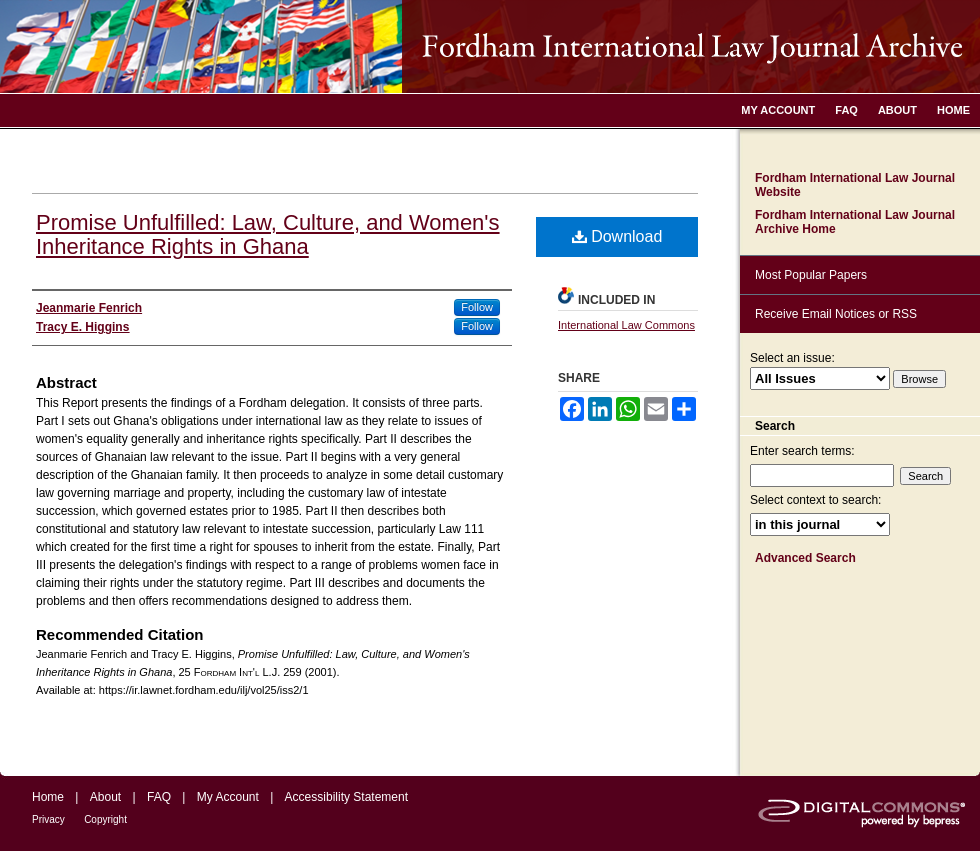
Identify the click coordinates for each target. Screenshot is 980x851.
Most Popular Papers (811, 275)
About (105, 797)
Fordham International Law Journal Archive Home (855, 222)
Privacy (48, 819)
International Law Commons (626, 325)
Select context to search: (815, 500)
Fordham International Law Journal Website (855, 185)
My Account (228, 797)
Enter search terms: (802, 451)
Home (48, 797)
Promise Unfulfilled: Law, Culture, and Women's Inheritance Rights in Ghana (268, 234)
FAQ (159, 797)
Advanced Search (805, 558)
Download (617, 236)
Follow (477, 307)
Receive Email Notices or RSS (836, 314)
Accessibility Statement (346, 797)
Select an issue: (792, 358)
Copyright (105, 819)
